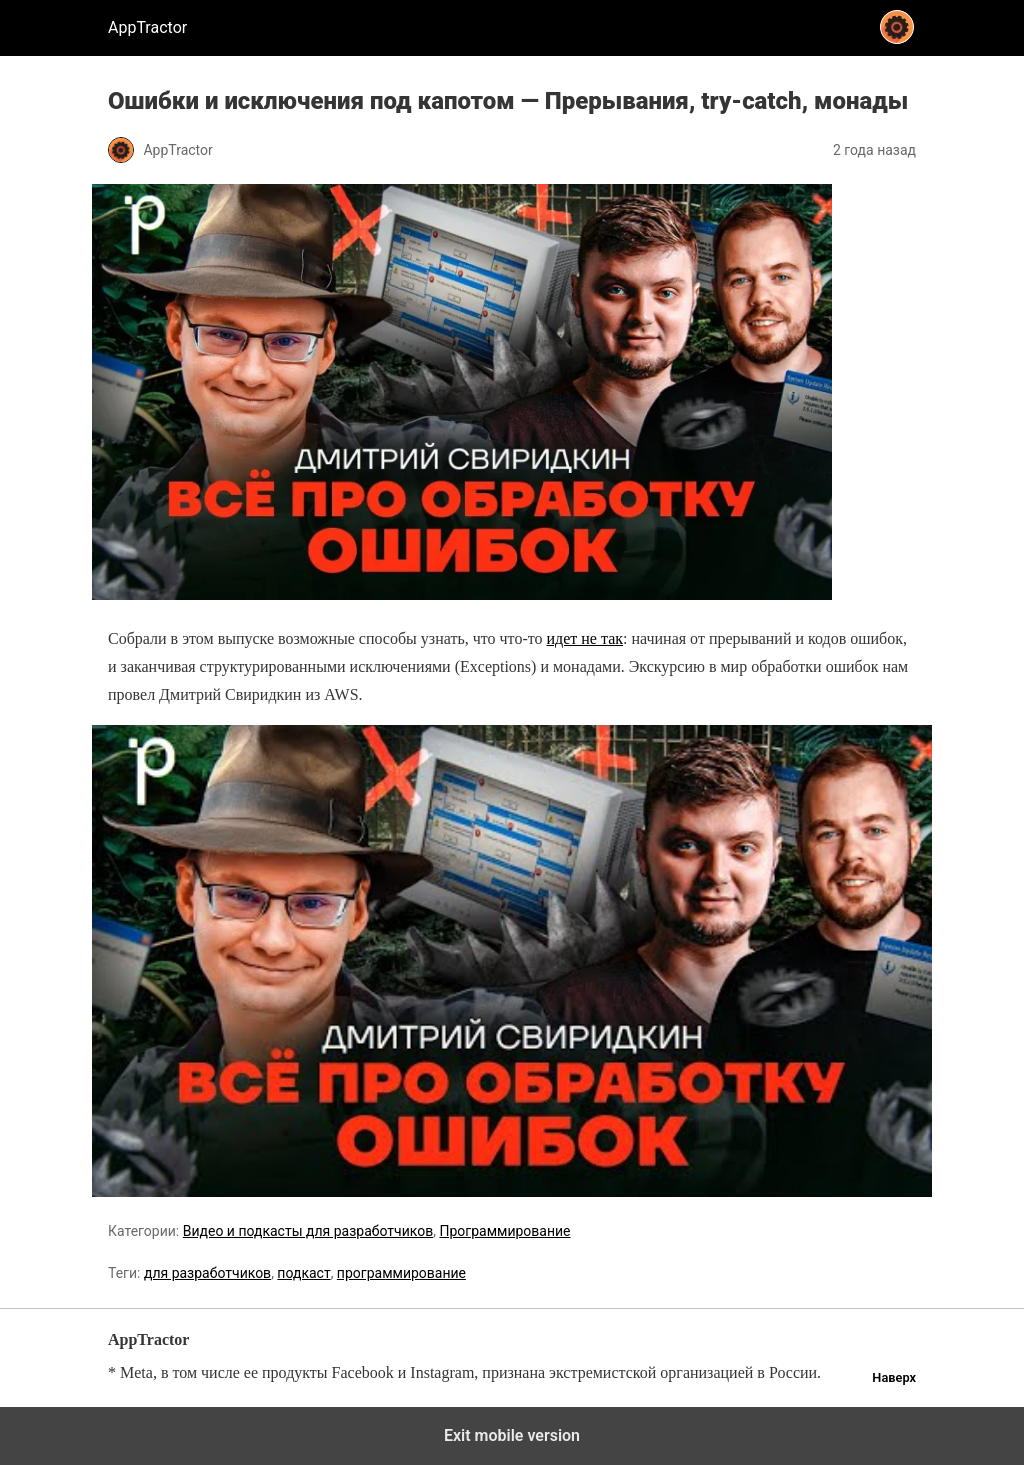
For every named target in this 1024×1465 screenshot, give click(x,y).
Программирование (504, 1231)
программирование (401, 1273)
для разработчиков (207, 1273)
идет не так (584, 638)
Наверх (894, 1377)
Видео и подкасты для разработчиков (308, 1231)
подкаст (303, 1273)
